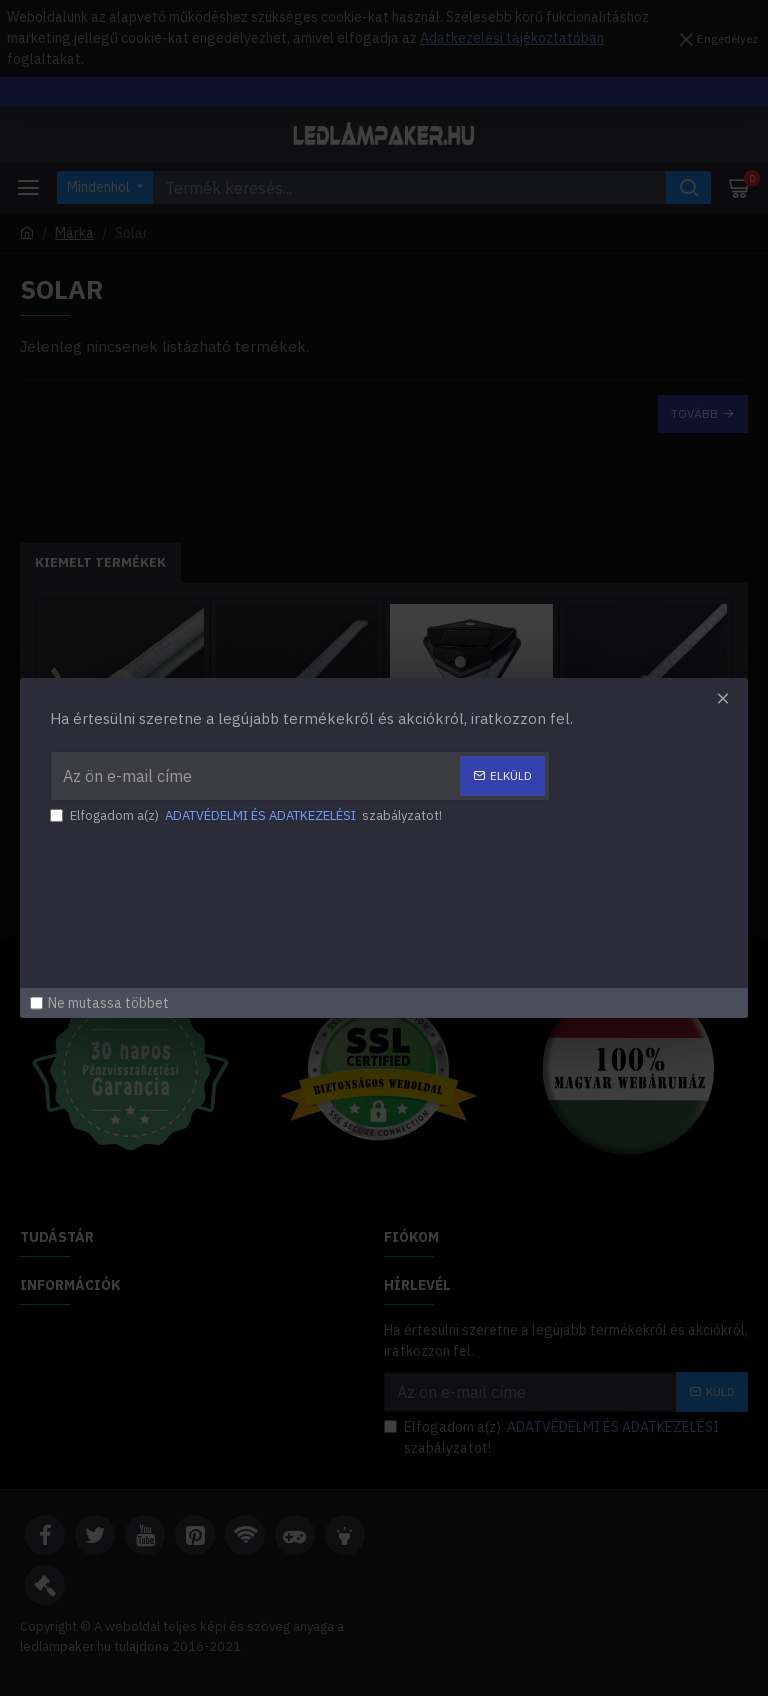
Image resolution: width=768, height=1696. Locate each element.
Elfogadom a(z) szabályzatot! (254, 817)
